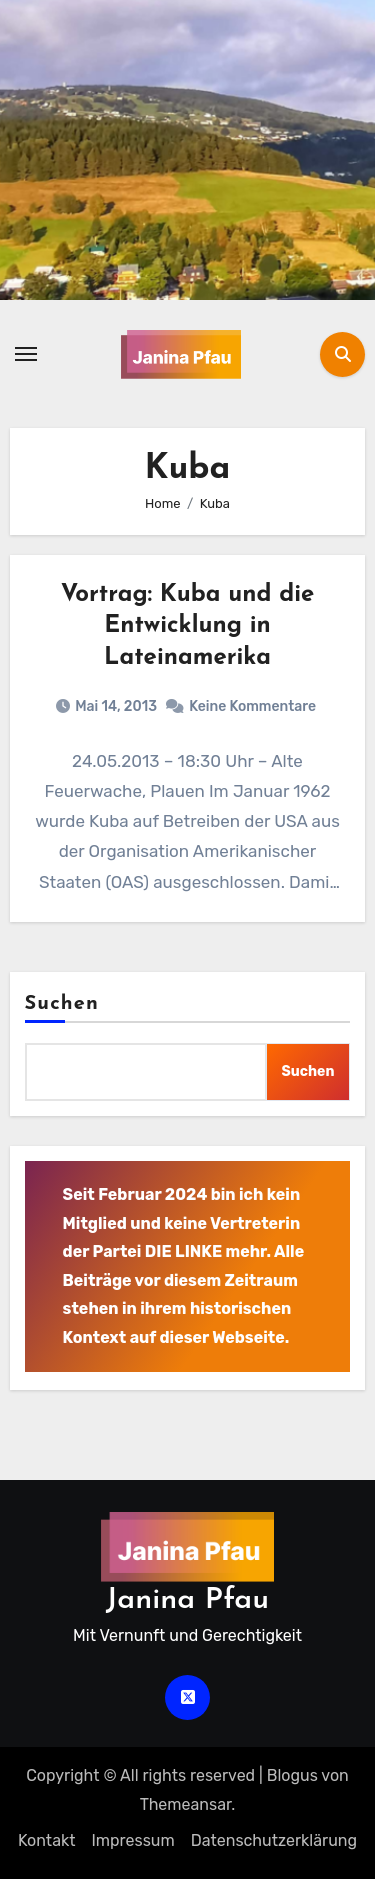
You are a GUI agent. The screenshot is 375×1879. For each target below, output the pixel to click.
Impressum (132, 1840)
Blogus (292, 1775)
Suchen (62, 1004)
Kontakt (47, 1840)
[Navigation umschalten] (26, 354)
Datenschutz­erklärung (274, 1840)
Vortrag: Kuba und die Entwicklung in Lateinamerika (188, 626)
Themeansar (186, 1804)
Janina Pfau (187, 1600)
